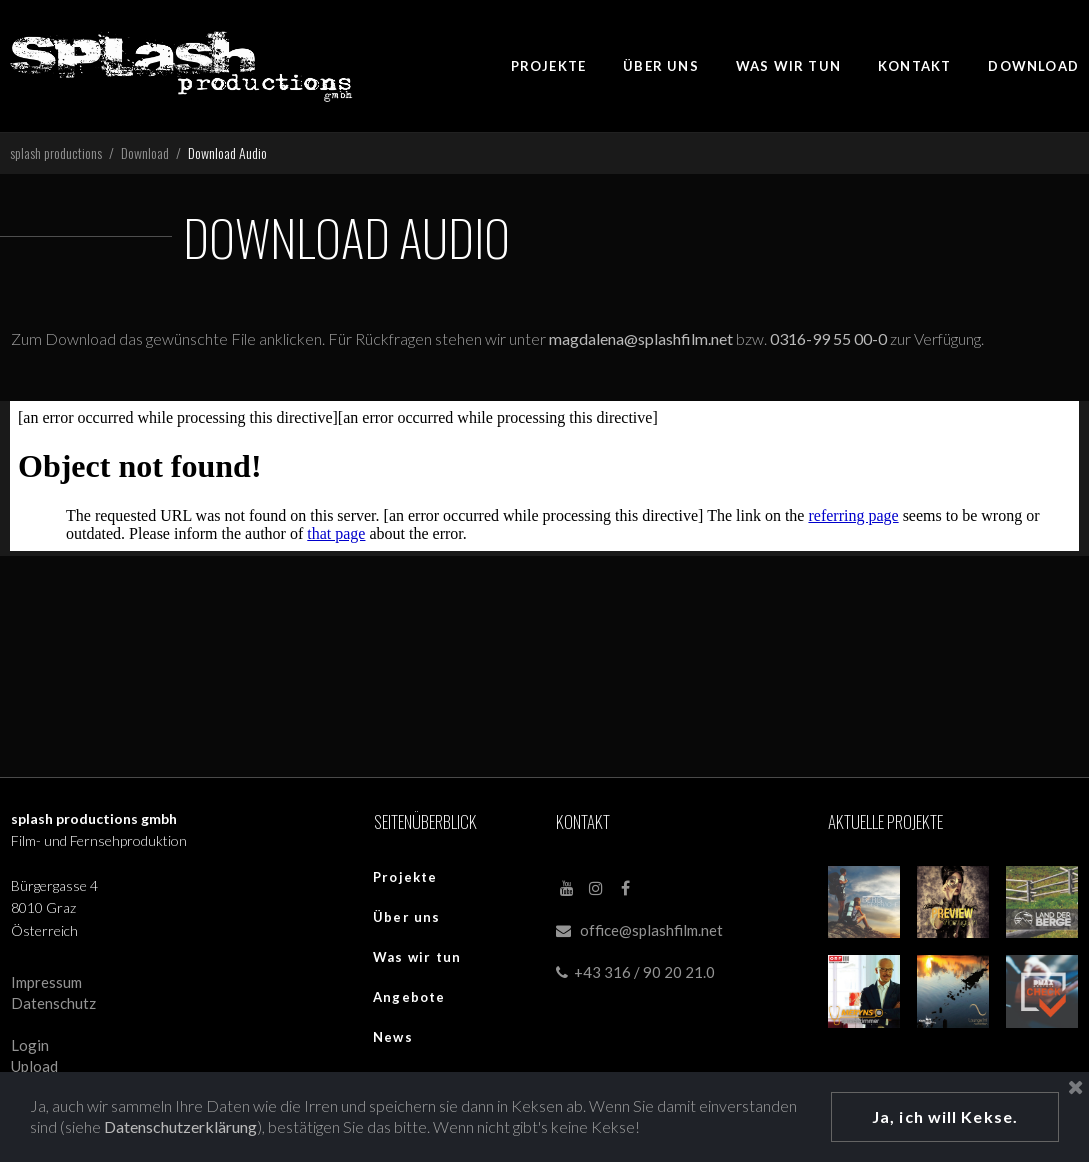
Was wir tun (417, 957)
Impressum (46, 982)
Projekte (405, 877)
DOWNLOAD (1033, 66)
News (393, 1037)
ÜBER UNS (661, 66)
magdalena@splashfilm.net (642, 338)
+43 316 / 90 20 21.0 (635, 972)
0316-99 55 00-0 (830, 338)
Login (30, 1045)
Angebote (409, 997)
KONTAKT (914, 66)
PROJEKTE (549, 66)
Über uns (407, 917)
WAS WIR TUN (788, 66)
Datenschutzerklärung (180, 1126)
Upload (34, 1066)
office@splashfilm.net (651, 930)
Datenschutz (53, 1003)
